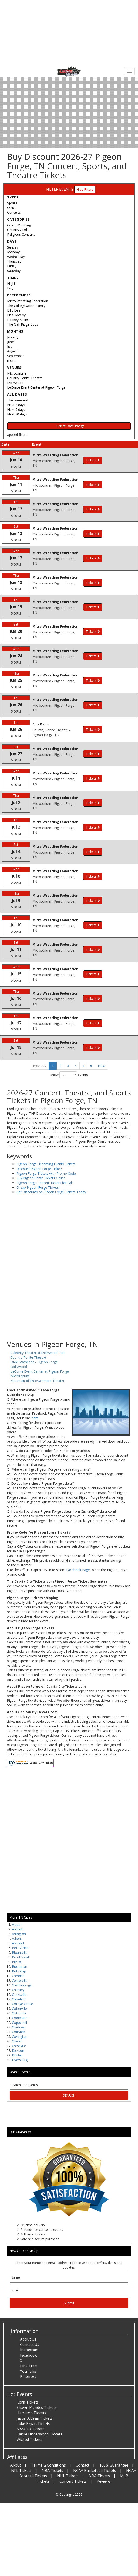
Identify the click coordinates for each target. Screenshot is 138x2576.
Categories (18, 219)
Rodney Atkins (18, 319)
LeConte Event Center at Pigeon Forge (36, 387)
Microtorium (16, 373)
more (11, 360)
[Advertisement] (65, 32)
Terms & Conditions (48, 2465)
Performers (19, 295)
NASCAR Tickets (31, 2429)
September (15, 356)
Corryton (18, 2032)
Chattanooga (22, 1985)
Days (12, 241)
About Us (28, 2339)
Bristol (17, 1962)
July (9, 346)
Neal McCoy (16, 315)
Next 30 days (17, 414)
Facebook (28, 2355)
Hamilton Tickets (31, 2412)
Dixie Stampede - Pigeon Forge (34, 1362)
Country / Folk (17, 230)
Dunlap (17, 2055)
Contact (82, 2465)
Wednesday (16, 256)
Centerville (20, 1980)
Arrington (19, 1934)
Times (12, 277)
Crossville (19, 2046)
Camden (18, 1976)
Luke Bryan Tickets (33, 2423)
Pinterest (28, 2376)
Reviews (104, 2481)
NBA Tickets (52, 2470)
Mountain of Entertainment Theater (37, 1380)
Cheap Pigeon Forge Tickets (37, 1187)
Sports (12, 203)
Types (12, 197)
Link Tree (28, 2366)
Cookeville (19, 2018)
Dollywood (15, 382)
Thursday (14, 261)
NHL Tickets (68, 2475)
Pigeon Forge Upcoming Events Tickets (46, 1164)
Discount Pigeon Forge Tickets (39, 1169)
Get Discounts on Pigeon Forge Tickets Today (51, 1192)
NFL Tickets (21, 2470)
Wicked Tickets (29, 2439)
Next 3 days (16, 405)
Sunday (12, 247)
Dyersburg (20, 2060)
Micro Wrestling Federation (27, 301)
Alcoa (16, 1924)
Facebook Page (78, 1569)
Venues (14, 367)
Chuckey (18, 1990)
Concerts (14, 212)
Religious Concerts (21, 234)
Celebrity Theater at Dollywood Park (37, 1352)
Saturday (14, 270)
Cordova (18, 2027)
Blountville (20, 1952)
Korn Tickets (28, 2402)
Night (11, 283)
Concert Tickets (73, 2481)
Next (101, 1065)
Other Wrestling (19, 225)
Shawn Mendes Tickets (37, 2407)
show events (69, 1074)
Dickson (18, 2050)
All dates (17, 394)
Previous (39, 1065)
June (10, 342)
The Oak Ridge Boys (22, 324)
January (12, 337)
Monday (13, 252)
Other (11, 207)
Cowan (17, 2041)
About (15, 2465)
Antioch (17, 1929)
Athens (17, 1938)
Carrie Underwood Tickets (39, 2434)
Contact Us (29, 2344)
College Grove (22, 2004)
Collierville (19, 2008)
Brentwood (20, 1957)
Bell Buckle (20, 1948)
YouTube (28, 2371)
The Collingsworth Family (26, 305)
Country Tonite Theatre (25, 378)
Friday (11, 266)
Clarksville (19, 1994)
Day (10, 288)
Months (15, 331)
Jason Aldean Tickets (35, 2418)
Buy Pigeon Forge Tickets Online (41, 1178)
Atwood (18, 1943)
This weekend (17, 400)
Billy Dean (14, 310)
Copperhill (19, 2022)
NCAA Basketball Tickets (94, 2470)
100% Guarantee (113, 2465)
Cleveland (19, 1999)
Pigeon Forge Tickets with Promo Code (46, 1173)
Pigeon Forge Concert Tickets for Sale (45, 1183)
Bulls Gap (19, 1971)
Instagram (29, 2349)
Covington (19, 2036)
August (12, 351)
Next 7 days (16, 409)
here (35, 1418)
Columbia (19, 2013)
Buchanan (19, 1966)
